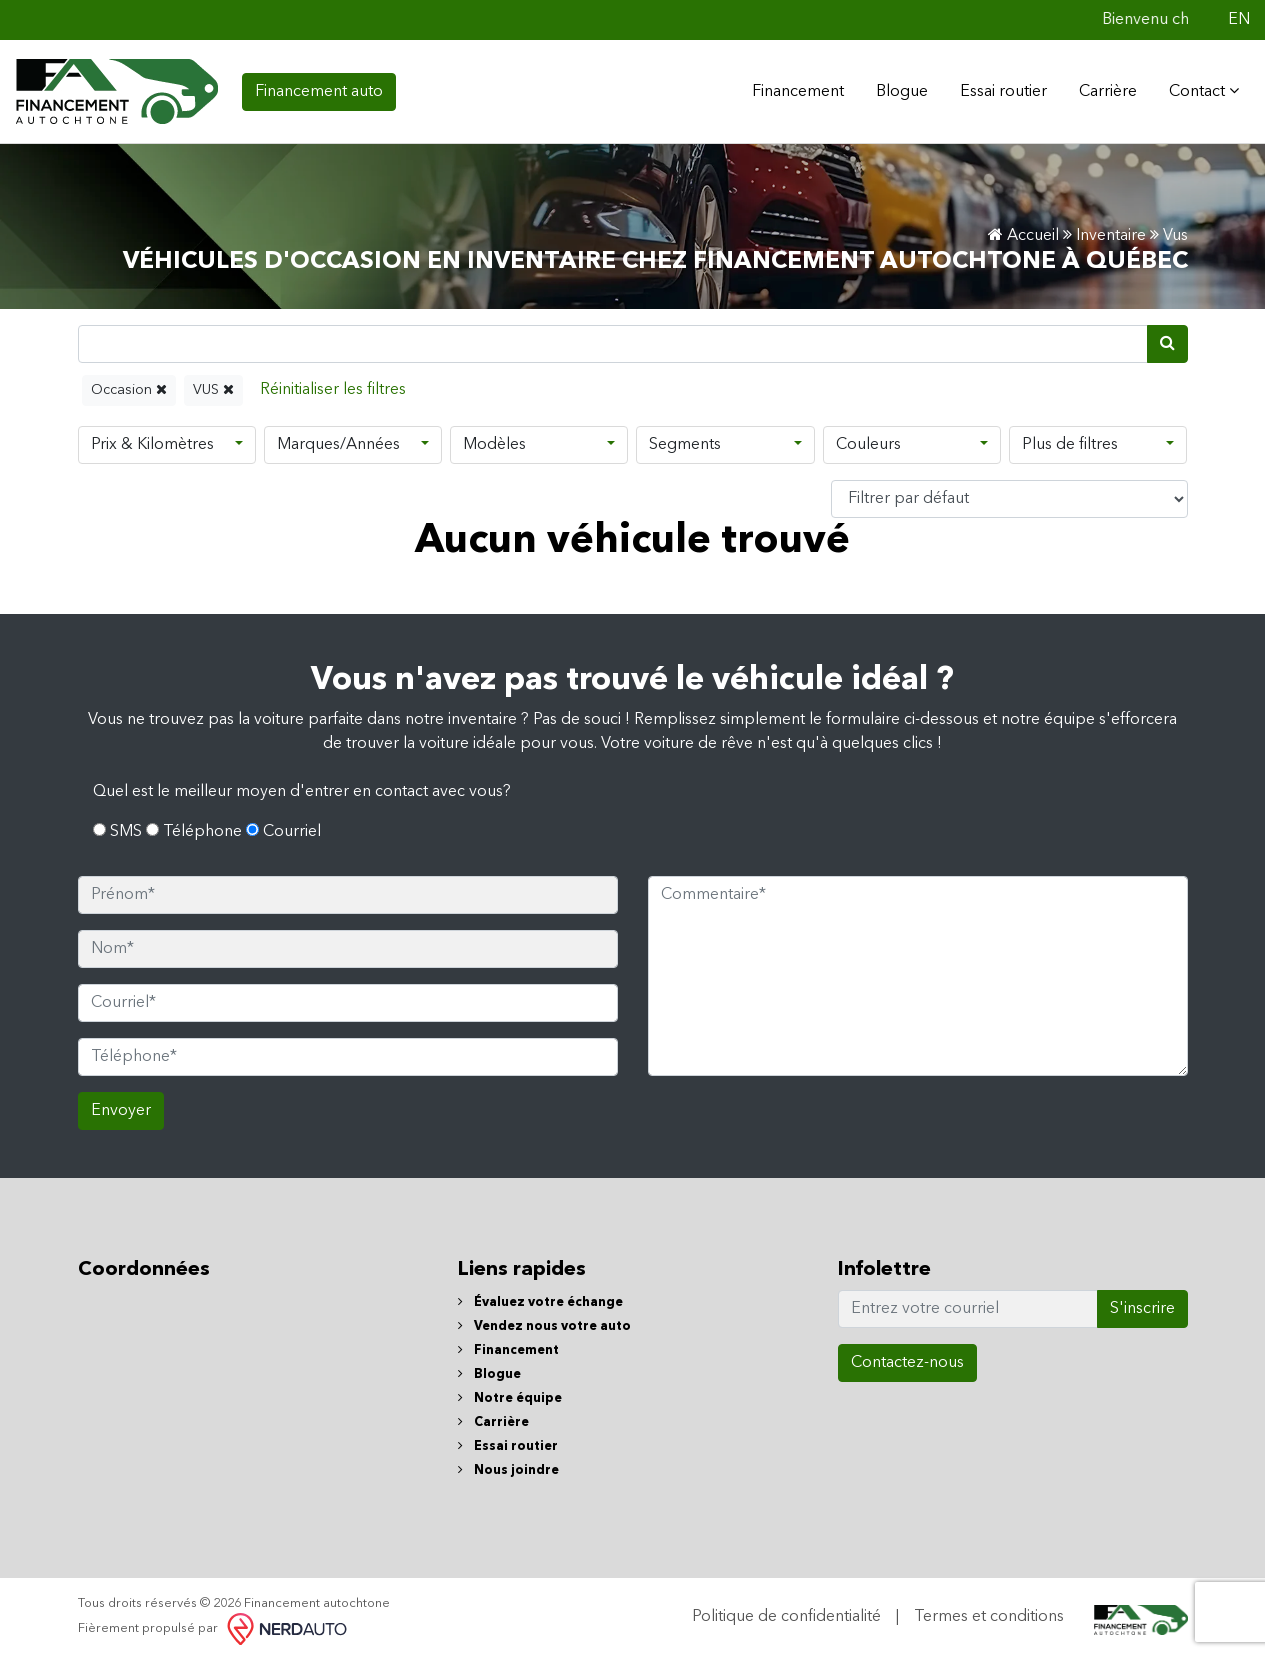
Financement (508, 1344)
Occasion (129, 383)
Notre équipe (510, 1392)
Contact (1198, 88)
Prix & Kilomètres (152, 439)
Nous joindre (508, 1464)
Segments (685, 439)
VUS (213, 383)
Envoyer (121, 1105)
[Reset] (333, 384)
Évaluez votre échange (540, 1296)
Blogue (896, 89)
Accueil (1023, 230)
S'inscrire (1142, 1303)
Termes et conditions (989, 1611)
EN (1239, 20)
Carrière (1102, 89)
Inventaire (1111, 230)
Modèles (494, 439)
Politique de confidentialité (786, 1611)
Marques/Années (338, 439)
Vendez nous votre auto (544, 1320)
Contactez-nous (907, 1357)
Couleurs (868, 439)
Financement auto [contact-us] (319, 89)
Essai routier (997, 89)
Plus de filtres (1070, 439)
